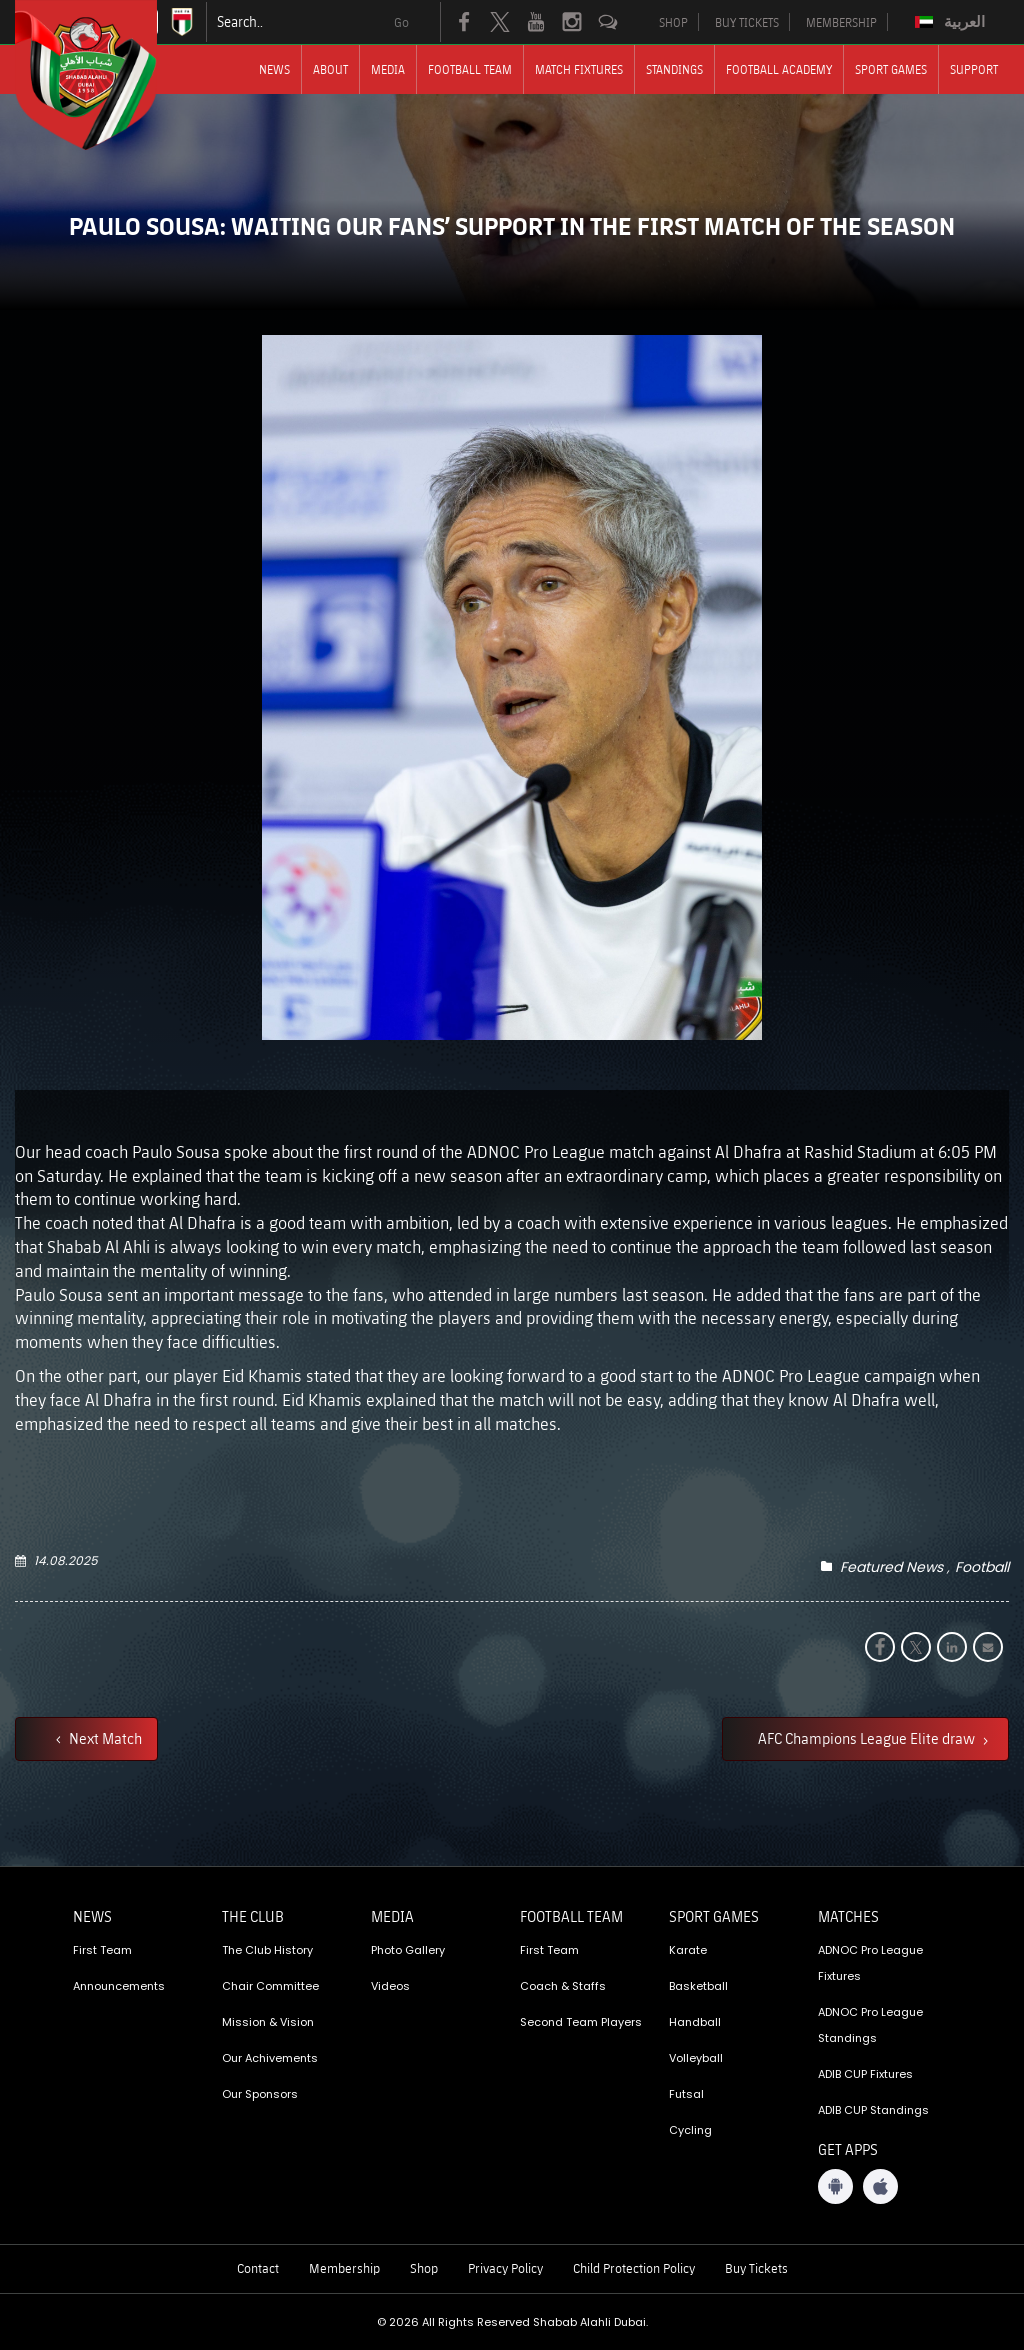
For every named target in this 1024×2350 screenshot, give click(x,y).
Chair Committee (270, 1986)
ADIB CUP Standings (873, 2110)
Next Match (104, 1738)
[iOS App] (880, 2186)
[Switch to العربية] (952, 22)
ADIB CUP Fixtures (865, 2074)
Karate (688, 1950)
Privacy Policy (505, 2268)
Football (982, 1567)
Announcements (119, 1986)
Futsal (686, 2094)
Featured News (891, 1567)
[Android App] (835, 2186)
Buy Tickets (756, 2268)
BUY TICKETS (747, 22)
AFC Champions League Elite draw (868, 1738)
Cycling (690, 2130)
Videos (390, 1986)
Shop (424, 2268)
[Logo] (104, 75)
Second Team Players (581, 2022)
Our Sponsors (260, 2094)
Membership (344, 2268)
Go (401, 22)
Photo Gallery (408, 1950)
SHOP (673, 22)
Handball (695, 2022)
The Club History (267, 1950)
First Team (102, 1950)
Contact (258, 2268)
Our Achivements (270, 2058)
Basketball (698, 1986)
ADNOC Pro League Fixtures (870, 1963)
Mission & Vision (268, 2022)
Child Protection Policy (634, 2268)
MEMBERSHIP (841, 22)
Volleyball (696, 2058)
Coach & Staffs (563, 1986)
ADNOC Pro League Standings (870, 2025)
